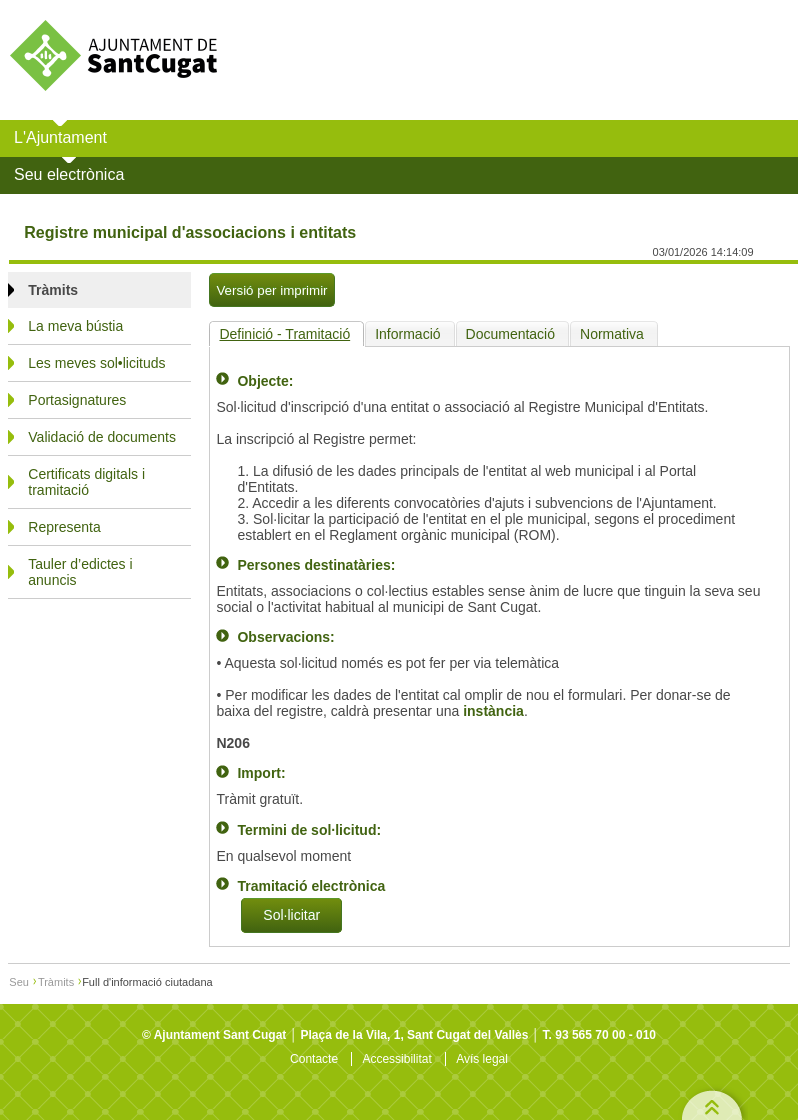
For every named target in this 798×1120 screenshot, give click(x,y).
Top (711, 1102)
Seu (19, 982)
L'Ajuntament (60, 137)
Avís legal (482, 1059)
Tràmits (56, 982)
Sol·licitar (291, 916)
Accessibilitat (396, 1059)
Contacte (314, 1059)
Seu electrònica (69, 174)
